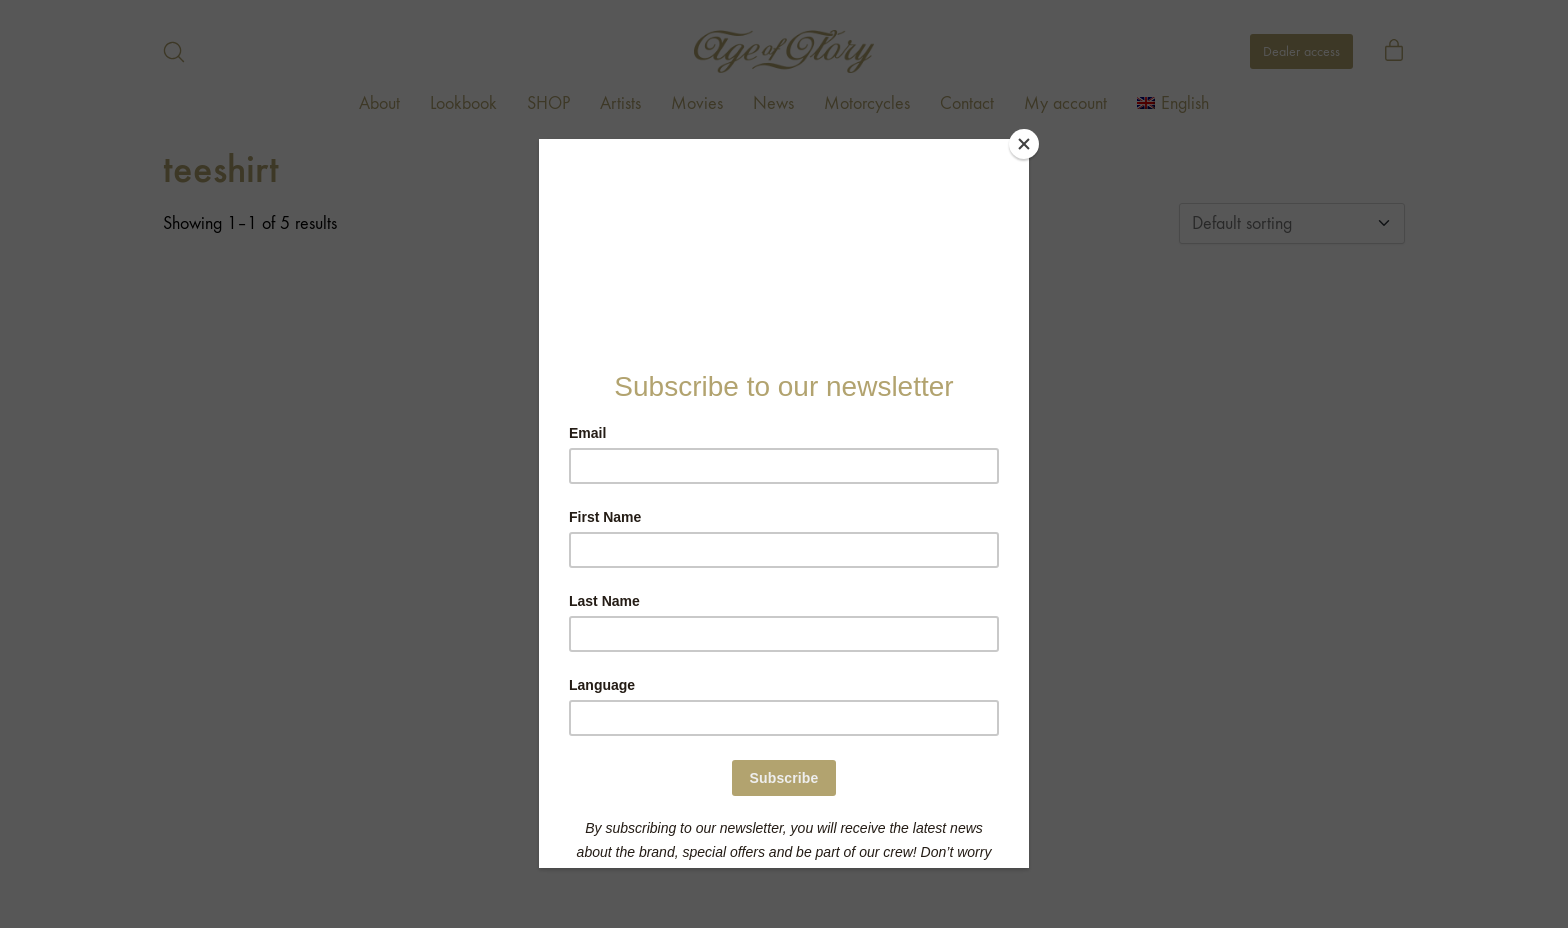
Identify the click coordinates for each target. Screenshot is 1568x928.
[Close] (1024, 144)
